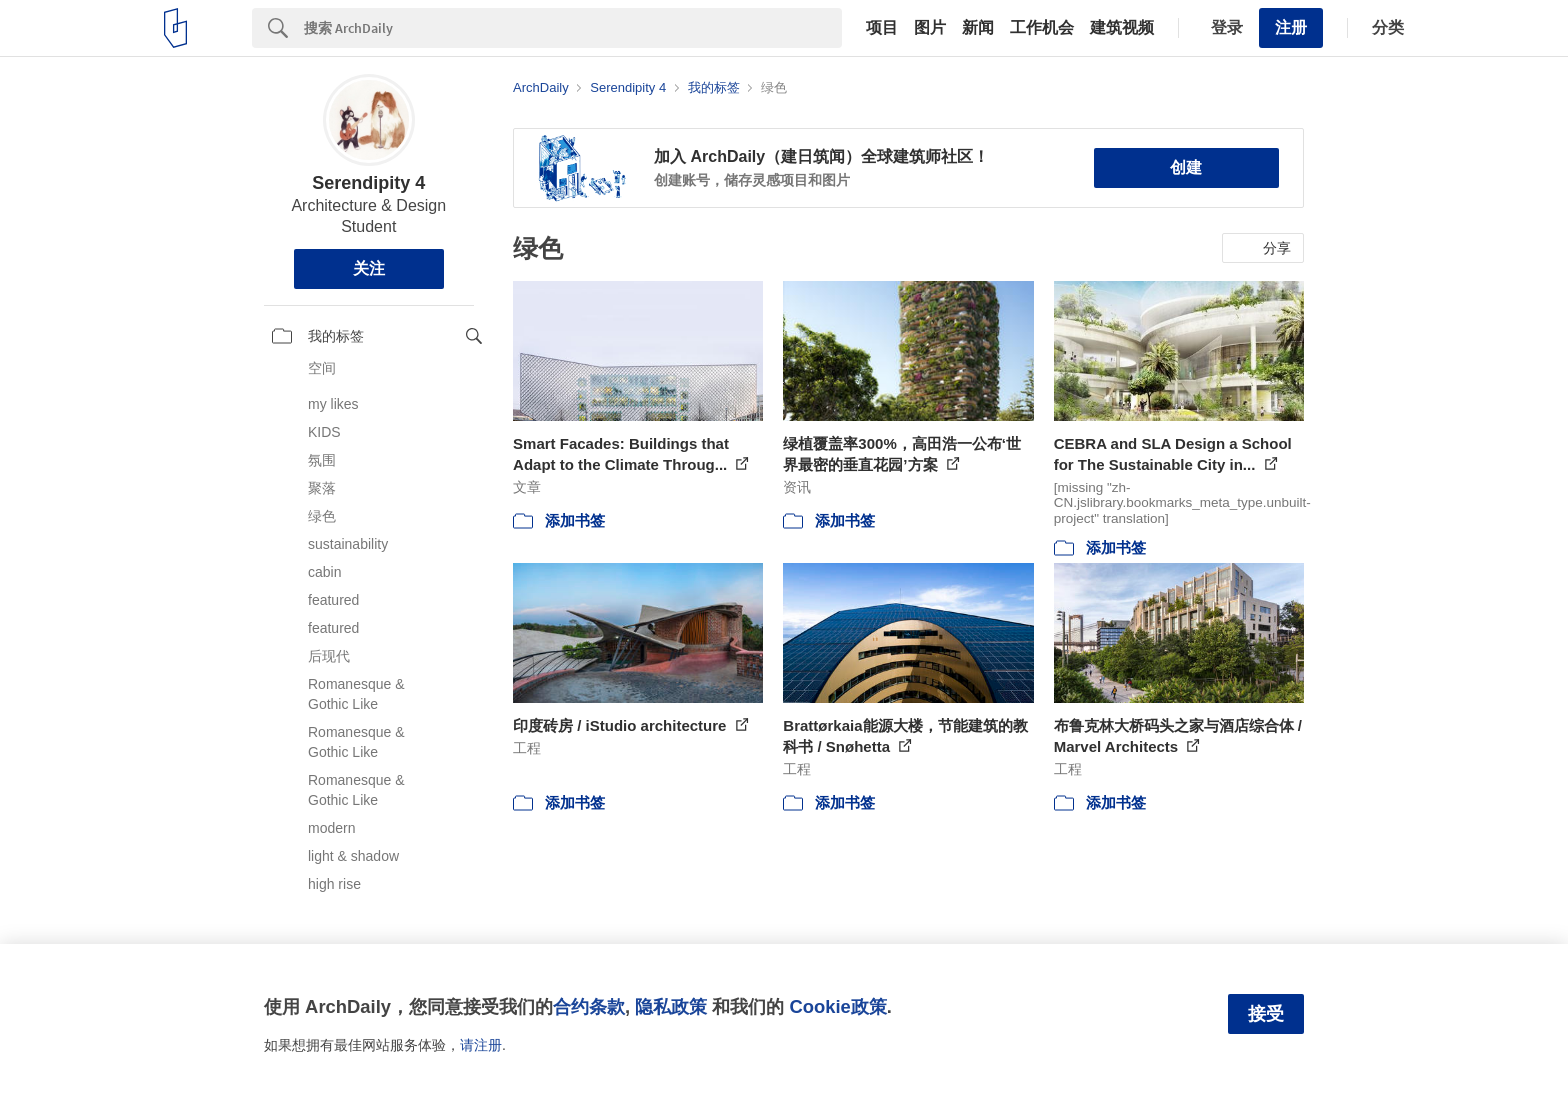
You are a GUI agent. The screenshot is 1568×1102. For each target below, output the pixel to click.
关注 (369, 268)
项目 (882, 28)
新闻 (978, 28)
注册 (1291, 27)
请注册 (481, 1045)
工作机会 (1042, 28)
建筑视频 (1122, 28)
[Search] (573, 28)
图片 (930, 28)
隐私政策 (671, 1006)
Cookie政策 (837, 1006)
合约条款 (589, 1006)
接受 (1266, 1014)
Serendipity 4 (368, 183)
